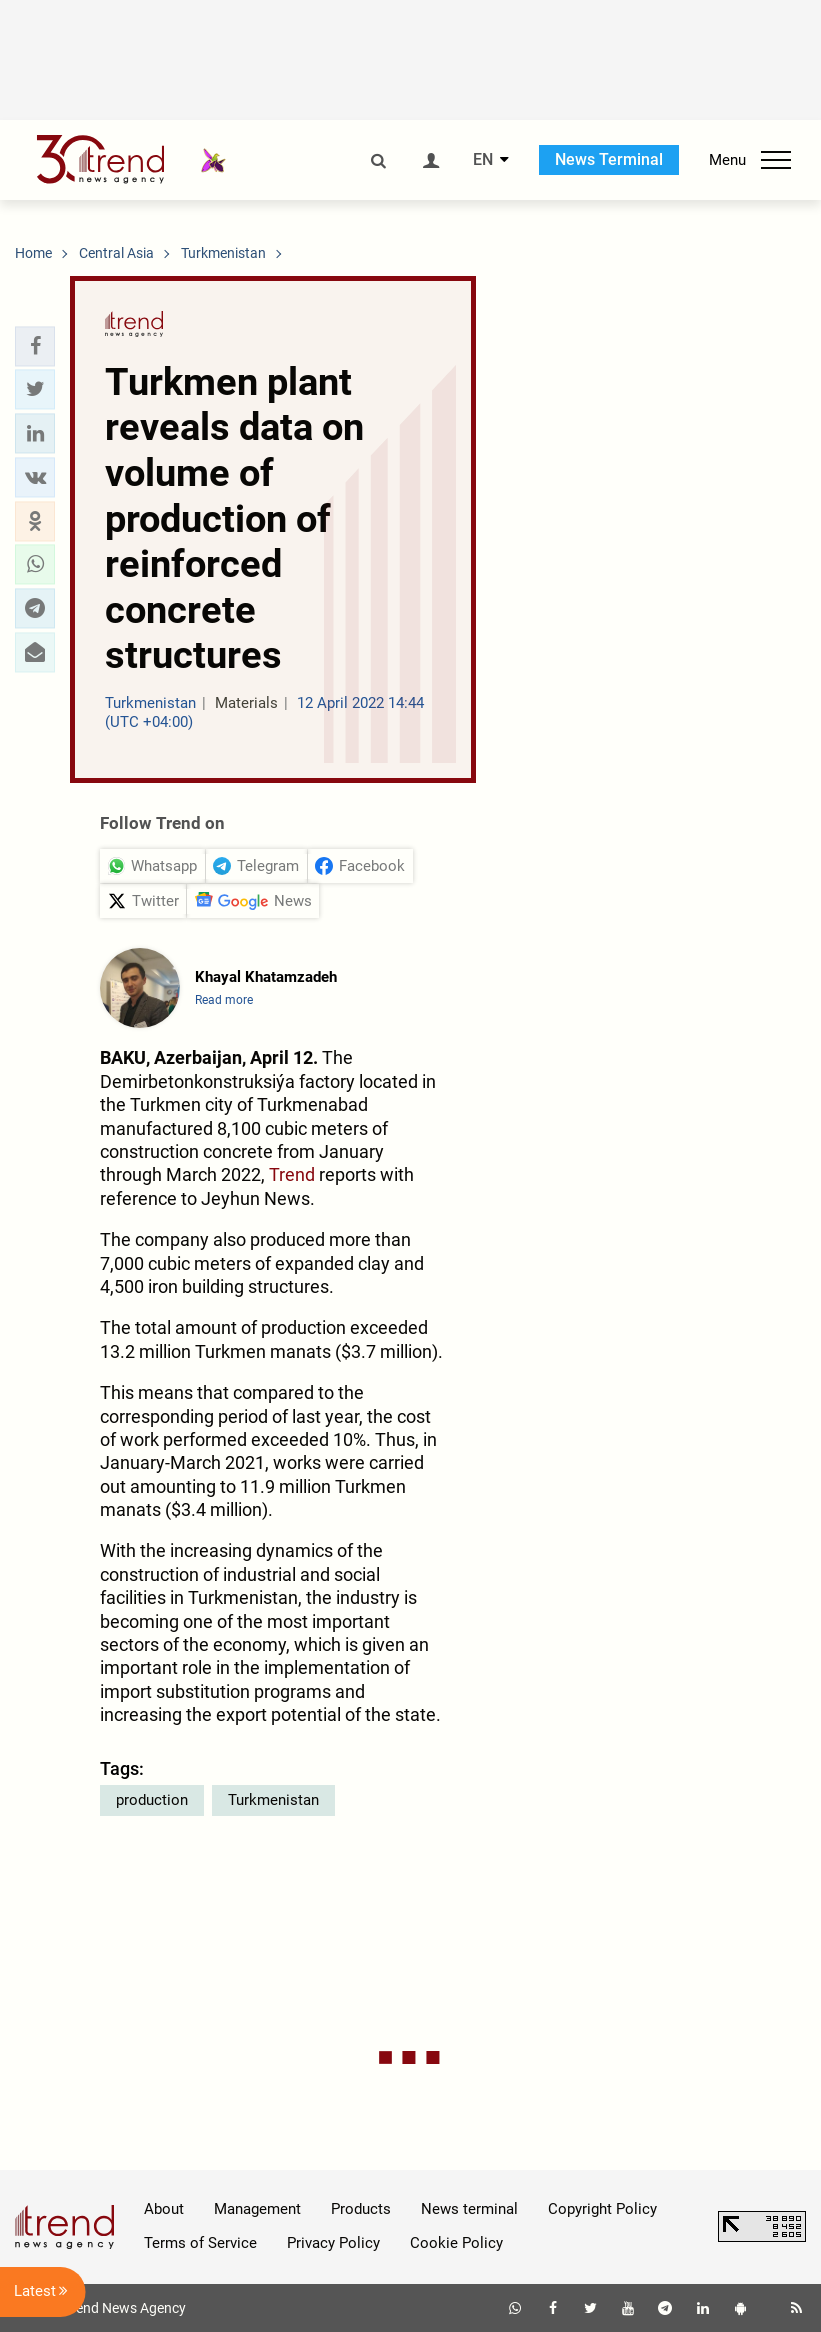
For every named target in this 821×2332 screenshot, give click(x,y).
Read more (224, 1000)
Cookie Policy (456, 2243)
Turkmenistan (273, 1800)
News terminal (469, 2209)
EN (483, 160)
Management (257, 2209)
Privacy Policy (333, 2243)
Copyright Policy (602, 2209)
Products (361, 2209)
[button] (35, 346)
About (164, 2209)
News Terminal (609, 159)
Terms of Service (200, 2243)
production (152, 1800)
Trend (292, 1174)
